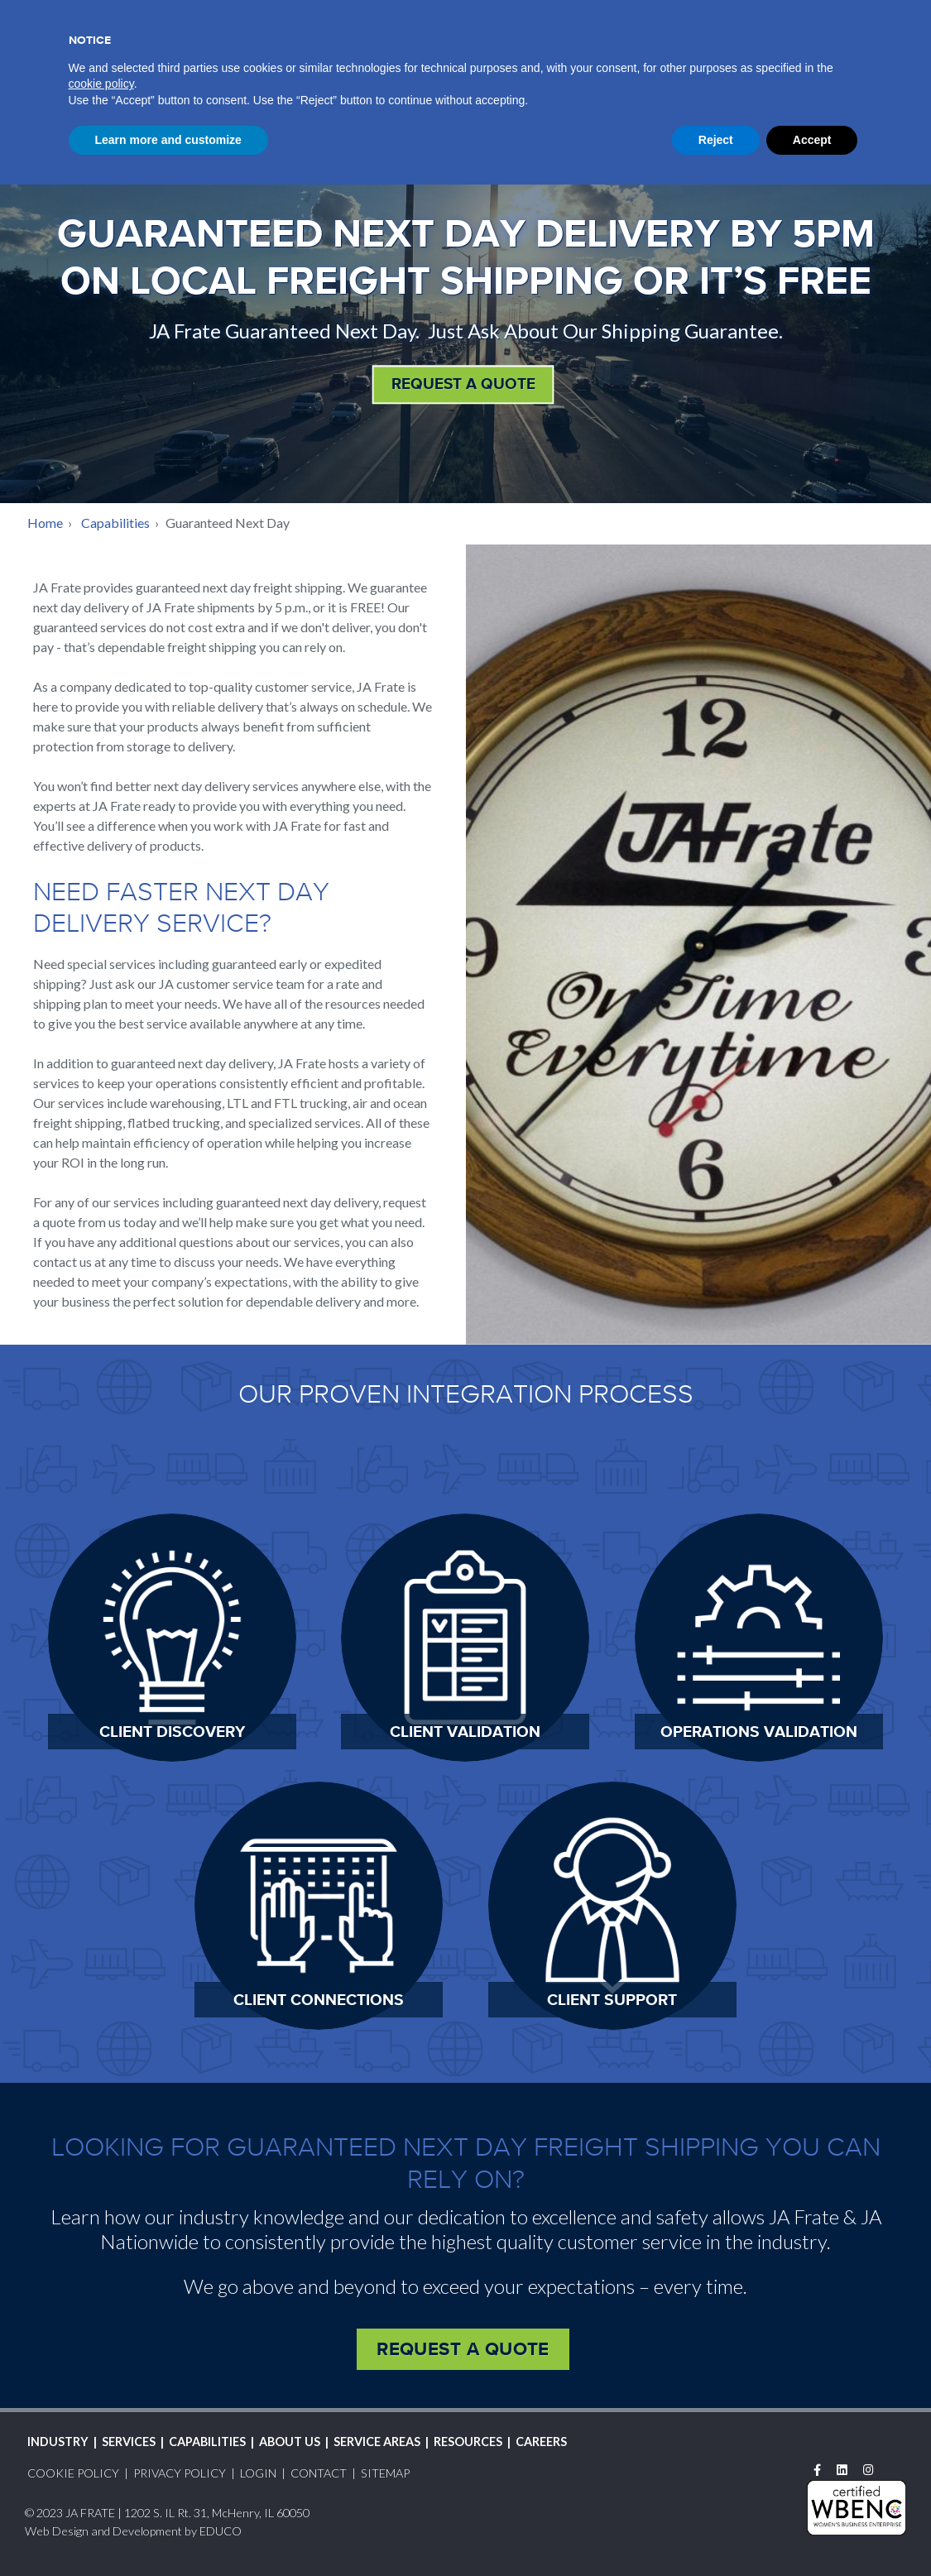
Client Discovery (172, 1731)
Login (662, 15)
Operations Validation (758, 1731)
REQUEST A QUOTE (463, 383)
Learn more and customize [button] (168, 2530)
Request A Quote (747, 15)
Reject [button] (715, 2530)
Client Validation (465, 1731)
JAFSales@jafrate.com (198, 111)
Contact (842, 15)
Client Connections (318, 1999)
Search (893, 14)
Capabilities (115, 522)
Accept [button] (812, 2530)
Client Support (612, 1999)
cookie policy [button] (101, 2475)
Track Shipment (573, 14)
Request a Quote (463, 2348)
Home (45, 522)
